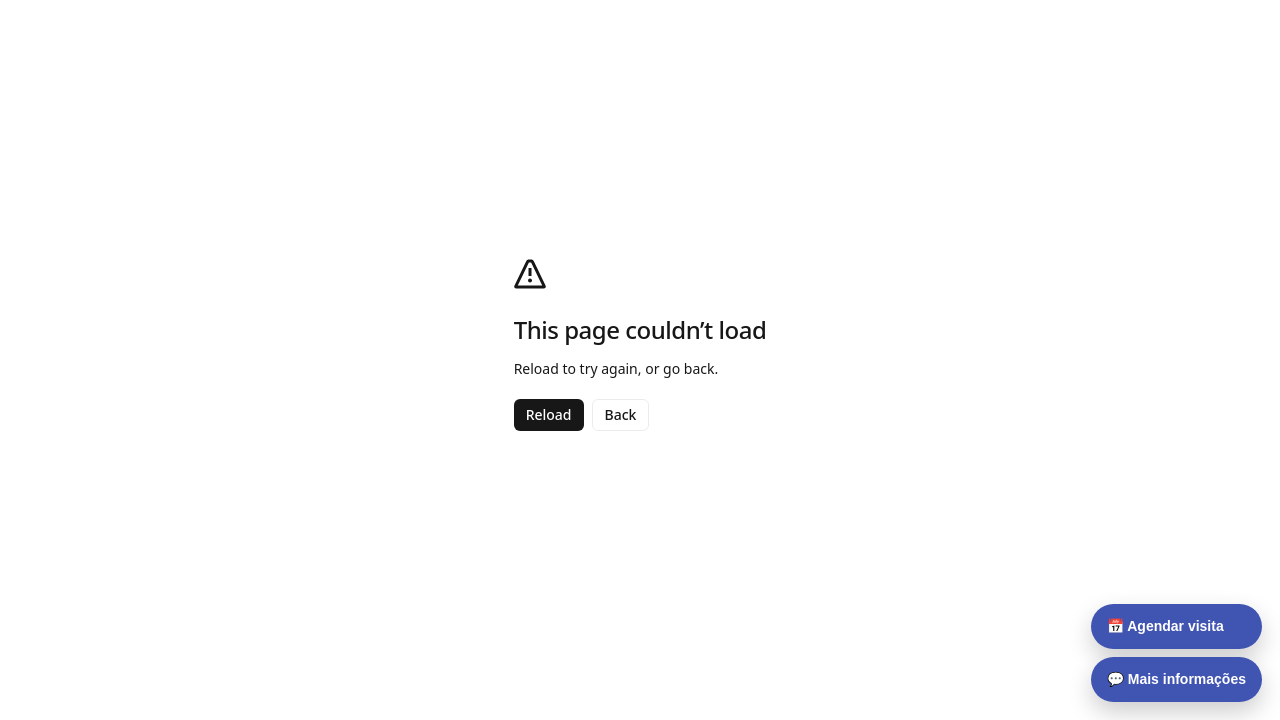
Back (621, 414)
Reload (549, 414)
